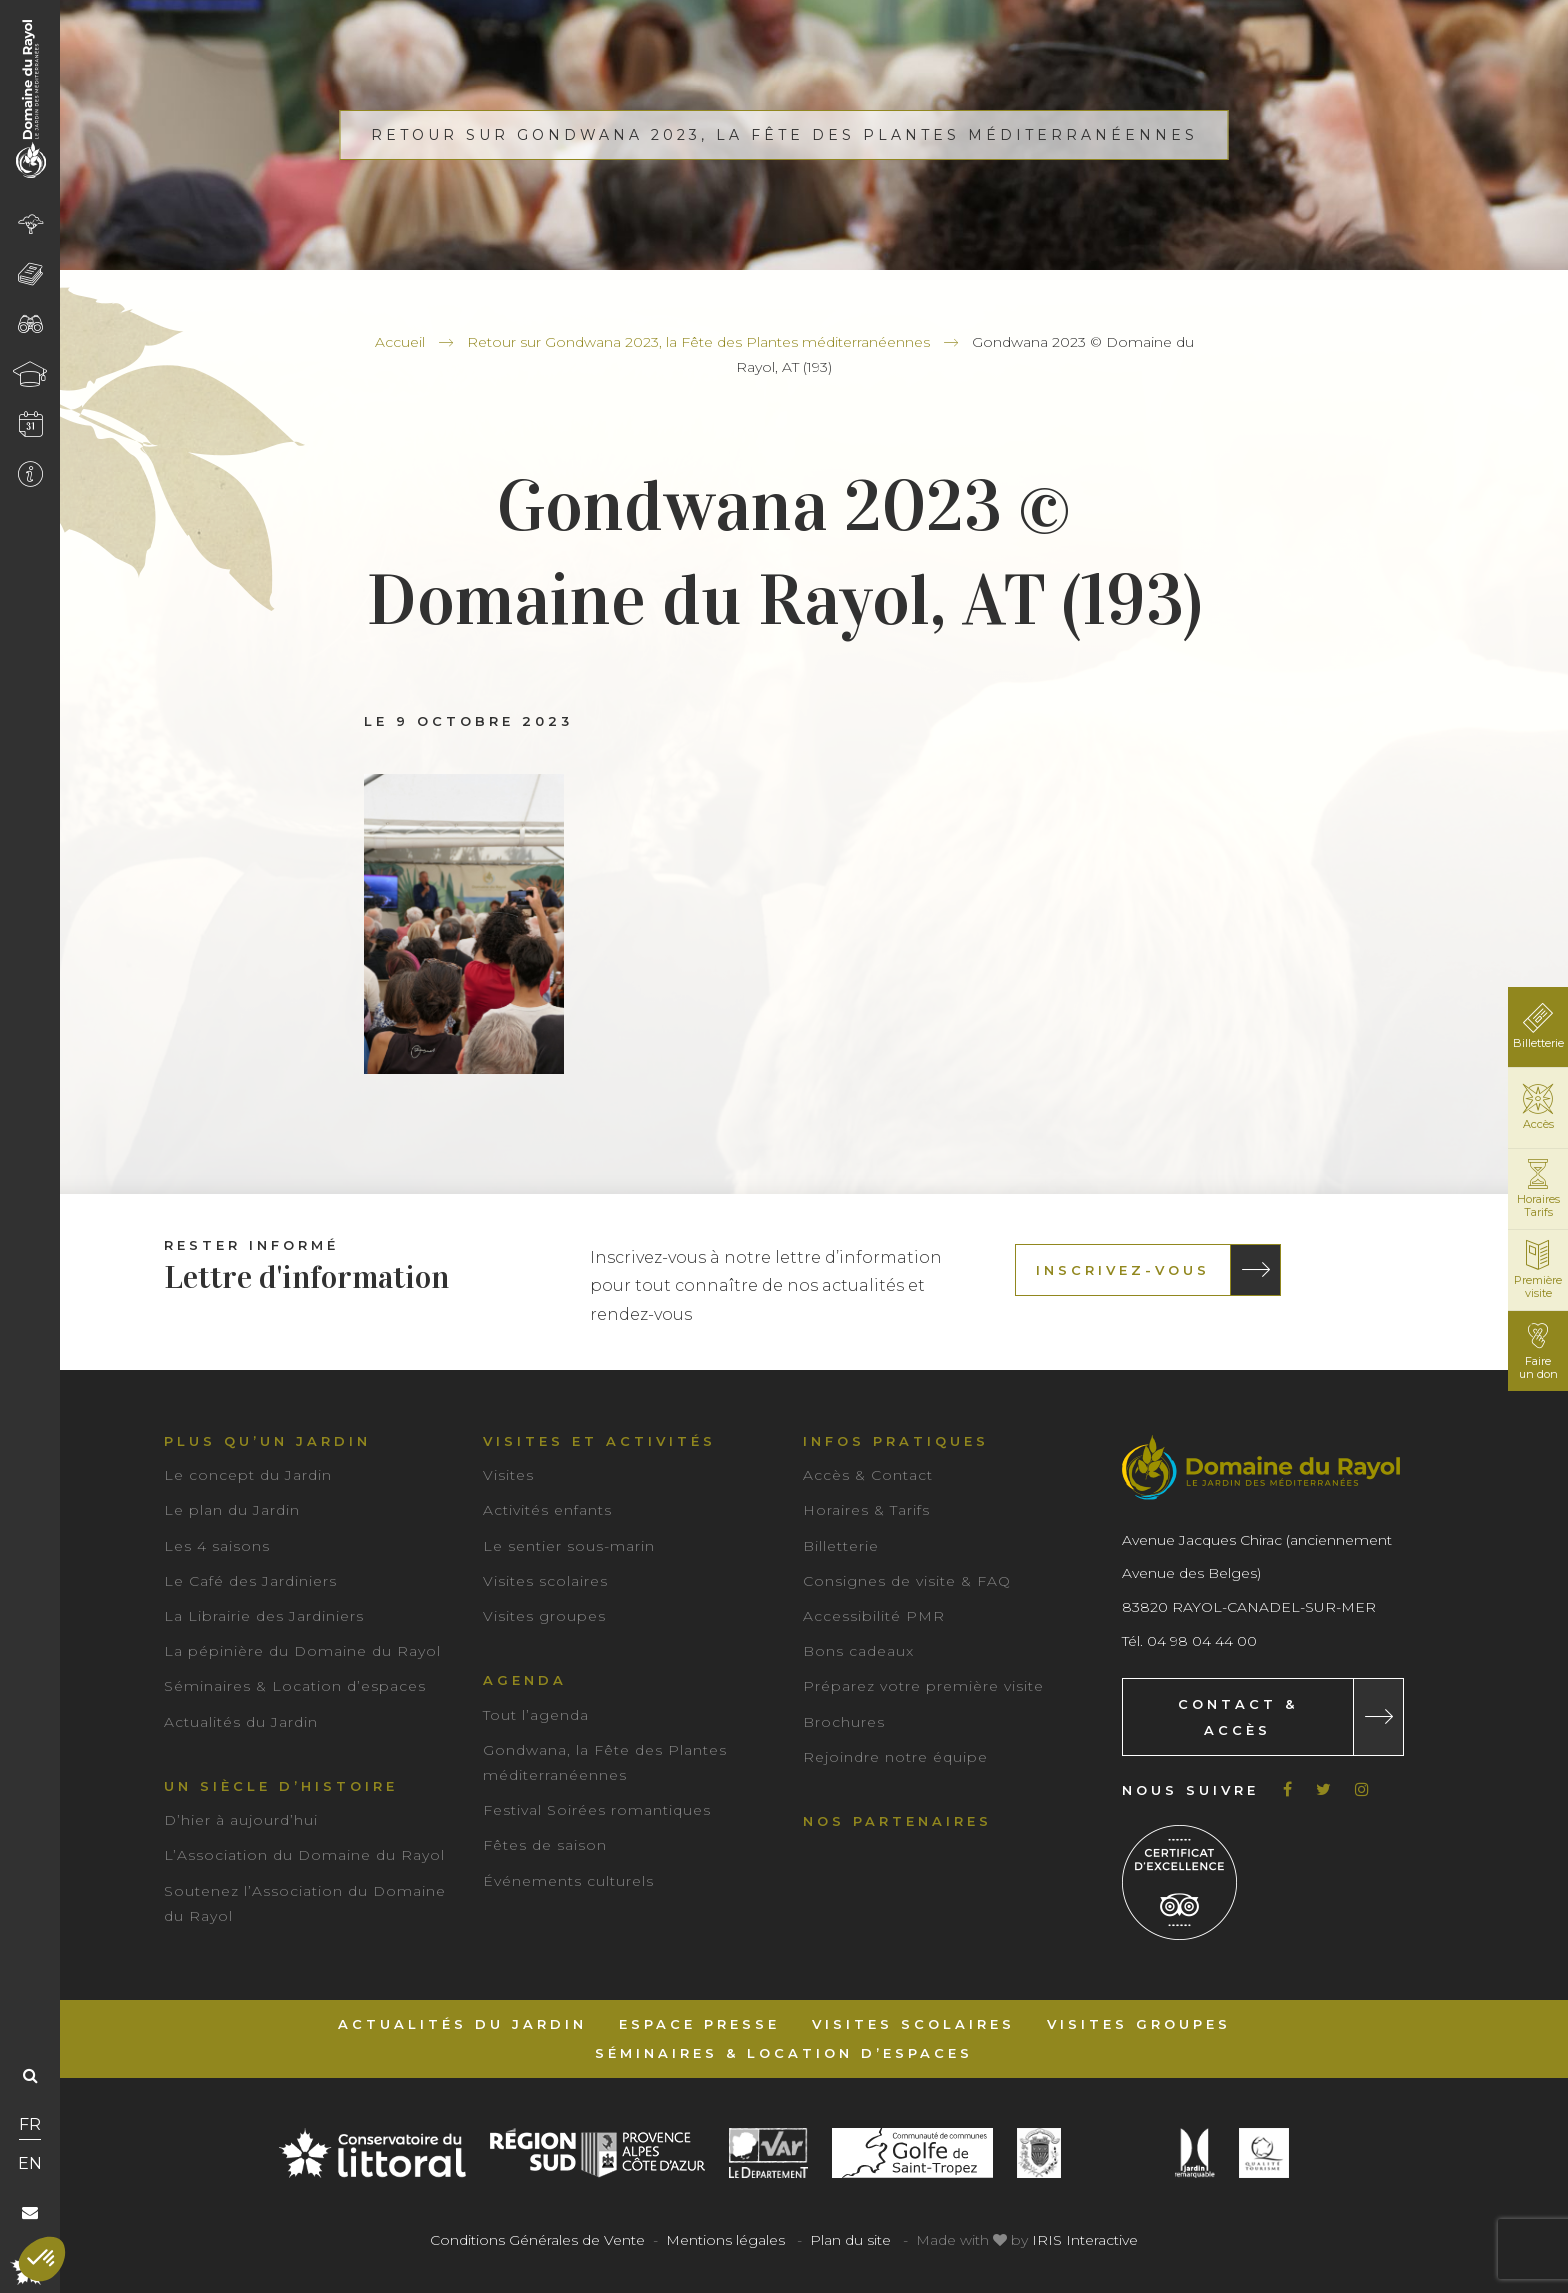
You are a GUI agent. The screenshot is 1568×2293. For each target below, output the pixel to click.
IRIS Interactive (1085, 2240)
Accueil (400, 342)
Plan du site (850, 2240)
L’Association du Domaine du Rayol (304, 1855)
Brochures (844, 1722)
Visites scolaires (545, 1581)
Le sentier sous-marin (569, 1546)
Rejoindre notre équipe (895, 1757)
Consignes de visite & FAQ (907, 1581)
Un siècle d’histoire (281, 1786)
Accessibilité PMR (874, 1616)
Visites (508, 1475)
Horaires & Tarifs (866, 1510)
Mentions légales (725, 2240)
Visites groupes (544, 1616)
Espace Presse (699, 2024)
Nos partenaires (897, 1821)
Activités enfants (547, 1510)
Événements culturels (568, 1881)
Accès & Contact (868, 1475)
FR (30, 2124)
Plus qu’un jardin (267, 1441)
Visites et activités (599, 1441)
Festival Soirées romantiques (597, 1810)
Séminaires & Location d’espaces (295, 1686)
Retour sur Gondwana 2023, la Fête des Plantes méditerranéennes (698, 342)
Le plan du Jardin (232, 1510)
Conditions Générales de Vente (537, 2240)
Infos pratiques (896, 1441)
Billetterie (841, 1546)
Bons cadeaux (858, 1651)
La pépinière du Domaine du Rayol (302, 1651)
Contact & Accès (1238, 1717)
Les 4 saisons (217, 1546)
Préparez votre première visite (923, 1686)
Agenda (525, 1680)
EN (30, 2163)
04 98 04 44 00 (1202, 1641)
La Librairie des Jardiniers (264, 1616)
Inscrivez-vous (1123, 1270)
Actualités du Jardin (241, 1722)
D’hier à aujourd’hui (241, 1820)
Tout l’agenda (536, 1715)
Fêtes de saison (545, 1845)
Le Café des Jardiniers (250, 1581)
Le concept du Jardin (248, 1475)
